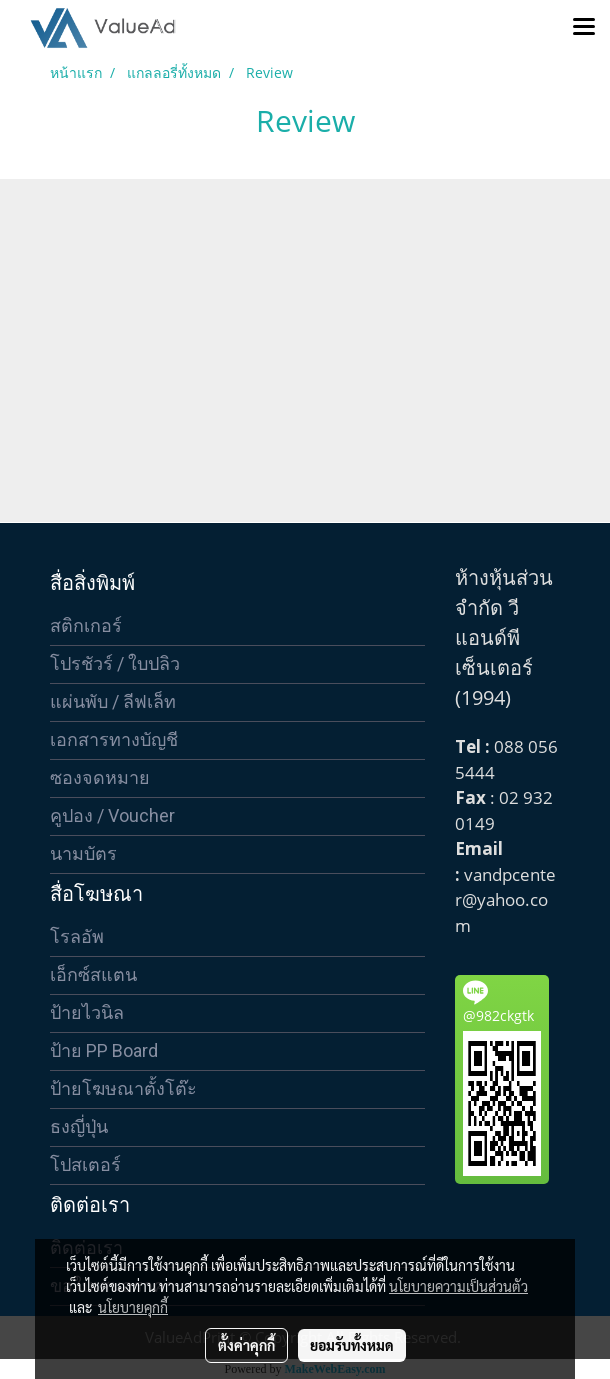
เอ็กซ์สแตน (93, 974)
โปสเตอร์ (85, 1164)
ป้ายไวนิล (87, 1012)
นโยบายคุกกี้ (133, 1307)
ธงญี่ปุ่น (79, 1126)
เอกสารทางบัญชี (114, 739)
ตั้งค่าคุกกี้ (246, 1345)
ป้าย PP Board (104, 1050)
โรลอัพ (77, 936)
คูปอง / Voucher (112, 815)
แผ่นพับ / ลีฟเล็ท (113, 701)
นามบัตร (83, 853)
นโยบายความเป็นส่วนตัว (458, 1286)
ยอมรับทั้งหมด (352, 1345)
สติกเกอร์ (86, 625)
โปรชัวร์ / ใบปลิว (115, 663)
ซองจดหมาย (100, 777)
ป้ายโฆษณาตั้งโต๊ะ (123, 1088)
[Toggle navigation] (584, 28)
